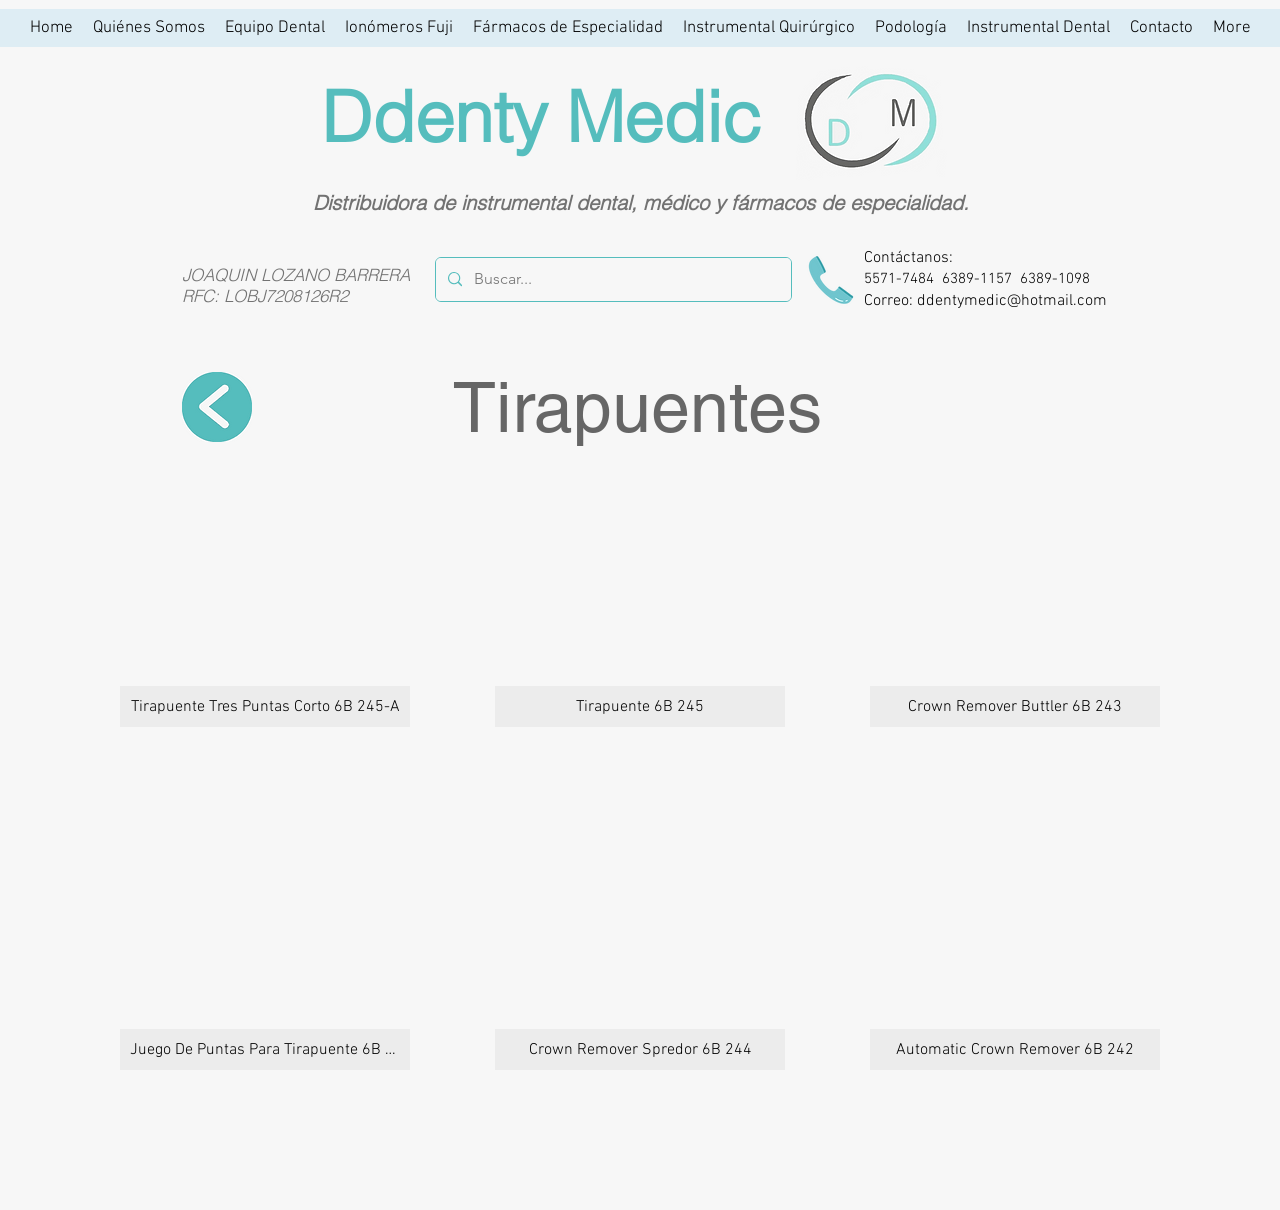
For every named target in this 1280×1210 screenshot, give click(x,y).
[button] (265, 598)
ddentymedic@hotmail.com (1012, 301)
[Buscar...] (611, 279)
